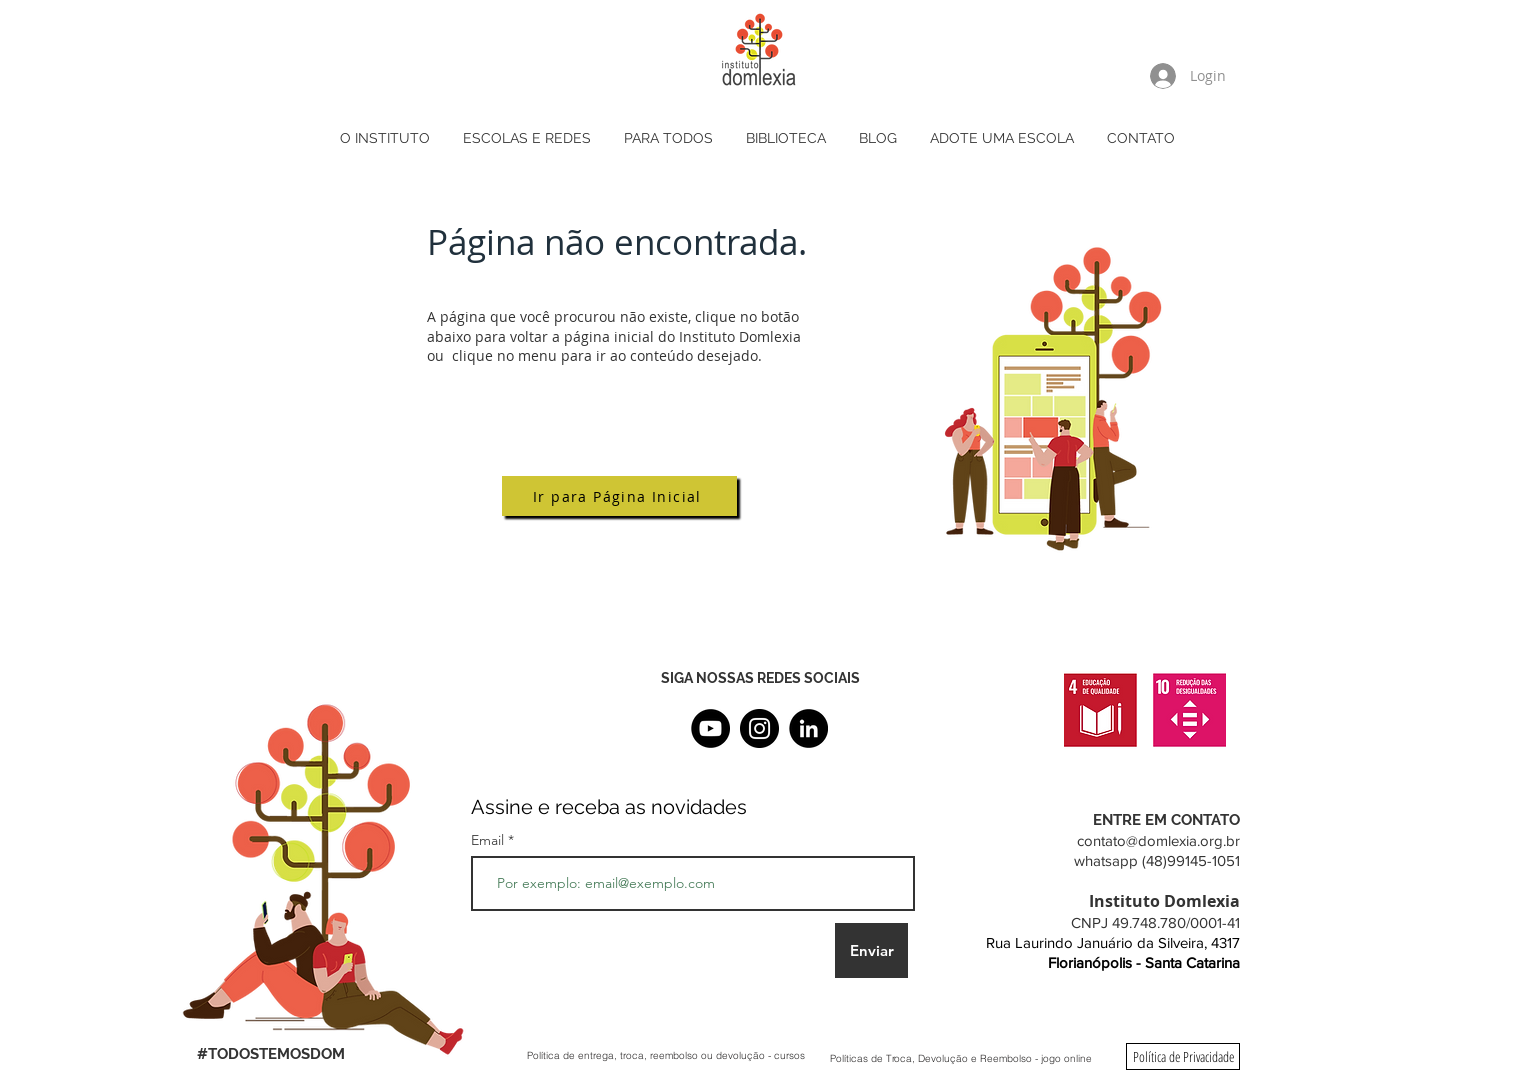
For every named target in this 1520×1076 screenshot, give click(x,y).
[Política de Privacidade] (1183, 1056)
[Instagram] (759, 728)
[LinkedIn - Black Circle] (808, 728)
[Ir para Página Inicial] (619, 496)
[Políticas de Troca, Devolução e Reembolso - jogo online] (961, 1058)
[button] (528, 138)
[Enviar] (871, 950)
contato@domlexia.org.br (1158, 840)
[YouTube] (710, 728)
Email (489, 840)
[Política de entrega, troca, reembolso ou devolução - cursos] (665, 1055)
